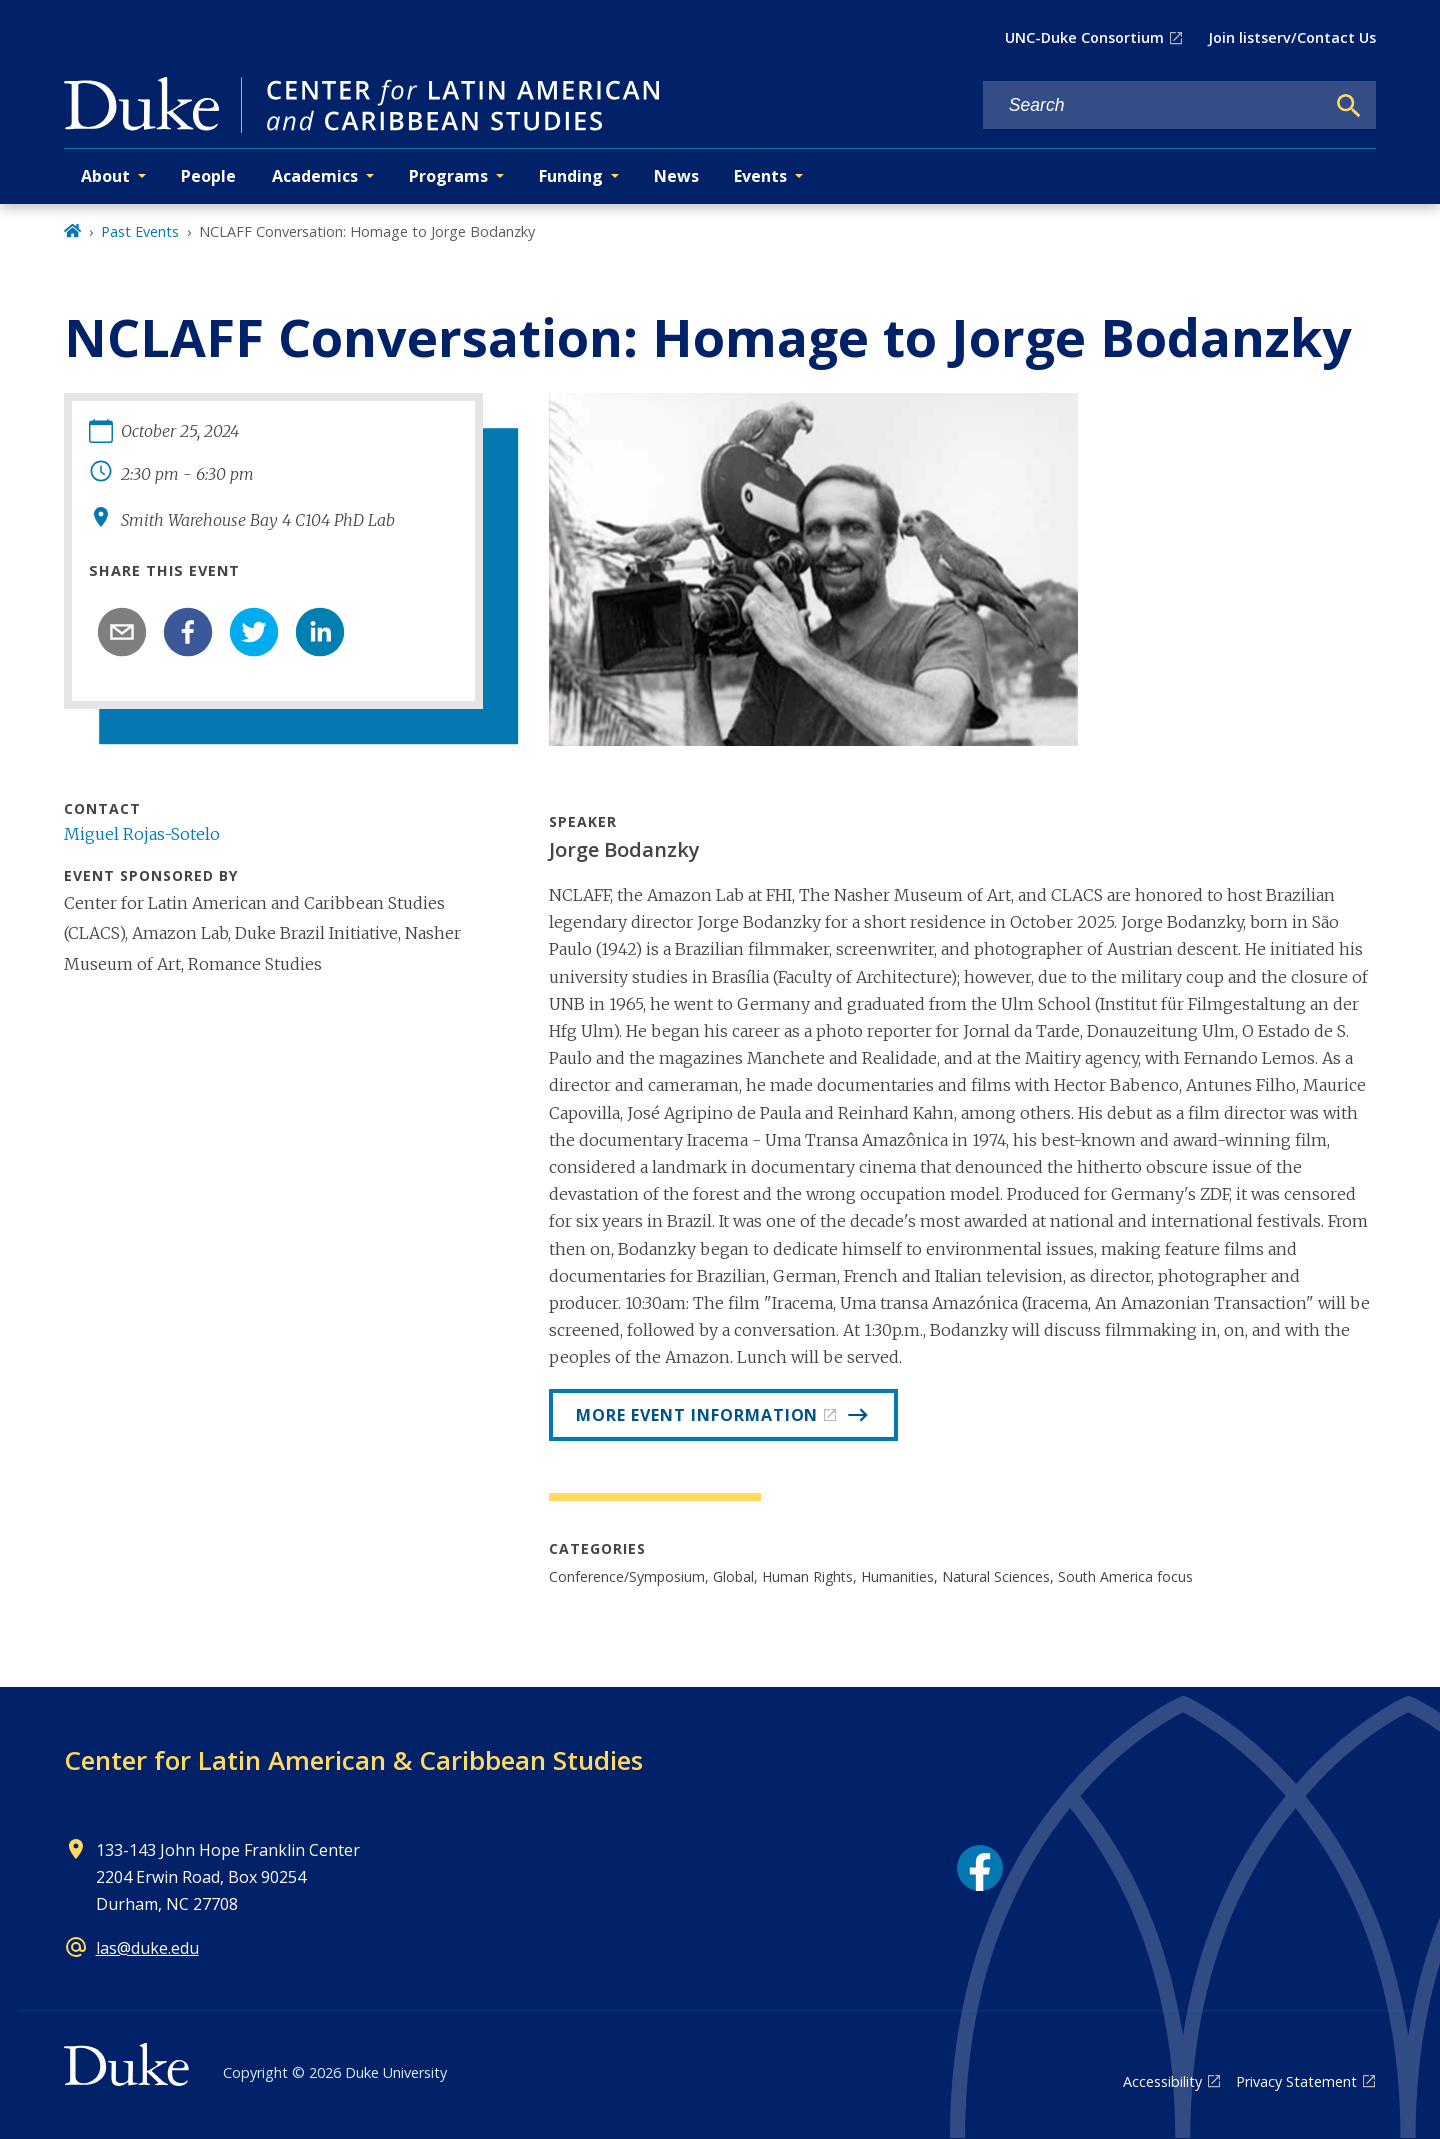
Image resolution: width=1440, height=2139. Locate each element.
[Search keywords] (1154, 105)
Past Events (140, 231)
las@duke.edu (147, 1948)
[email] (122, 632)
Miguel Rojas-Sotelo (142, 834)
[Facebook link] (980, 1868)
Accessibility (1162, 2081)
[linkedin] (320, 632)
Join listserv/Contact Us (1292, 37)
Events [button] (760, 176)
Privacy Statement (1296, 2081)
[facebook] (188, 632)
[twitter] (254, 632)
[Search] (1349, 106)
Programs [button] (448, 176)
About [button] (105, 176)
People (208, 176)
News (676, 176)
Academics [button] (315, 176)
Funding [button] (571, 176)
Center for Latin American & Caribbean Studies (353, 1760)
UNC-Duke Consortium (1084, 37)
